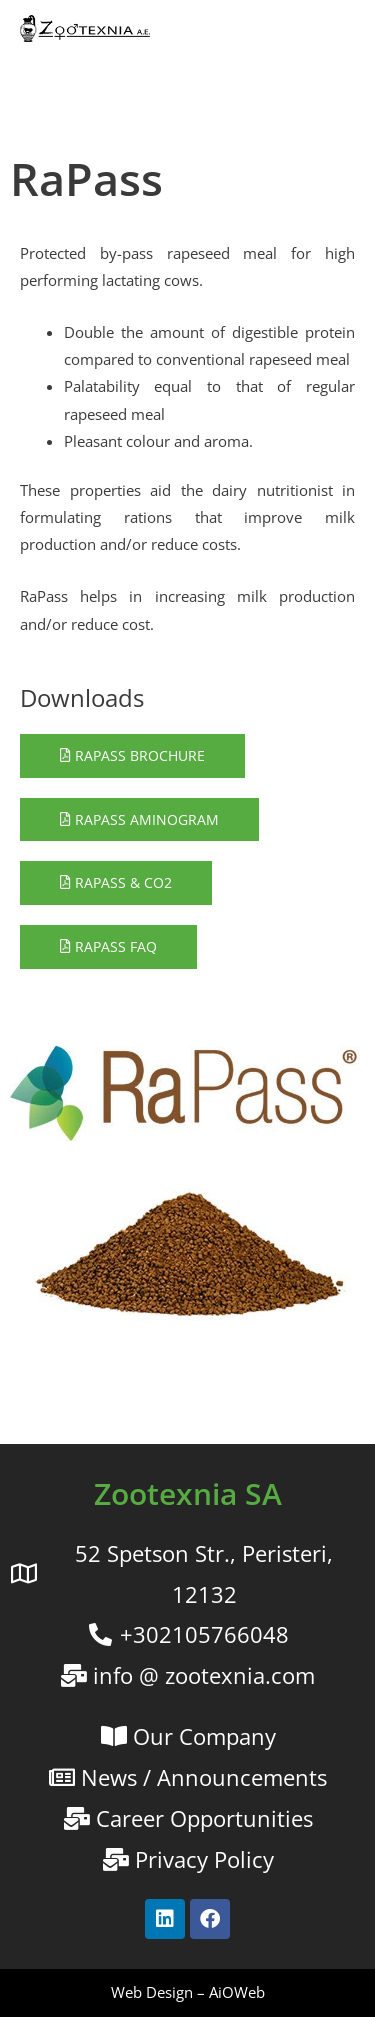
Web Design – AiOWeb (188, 1992)
